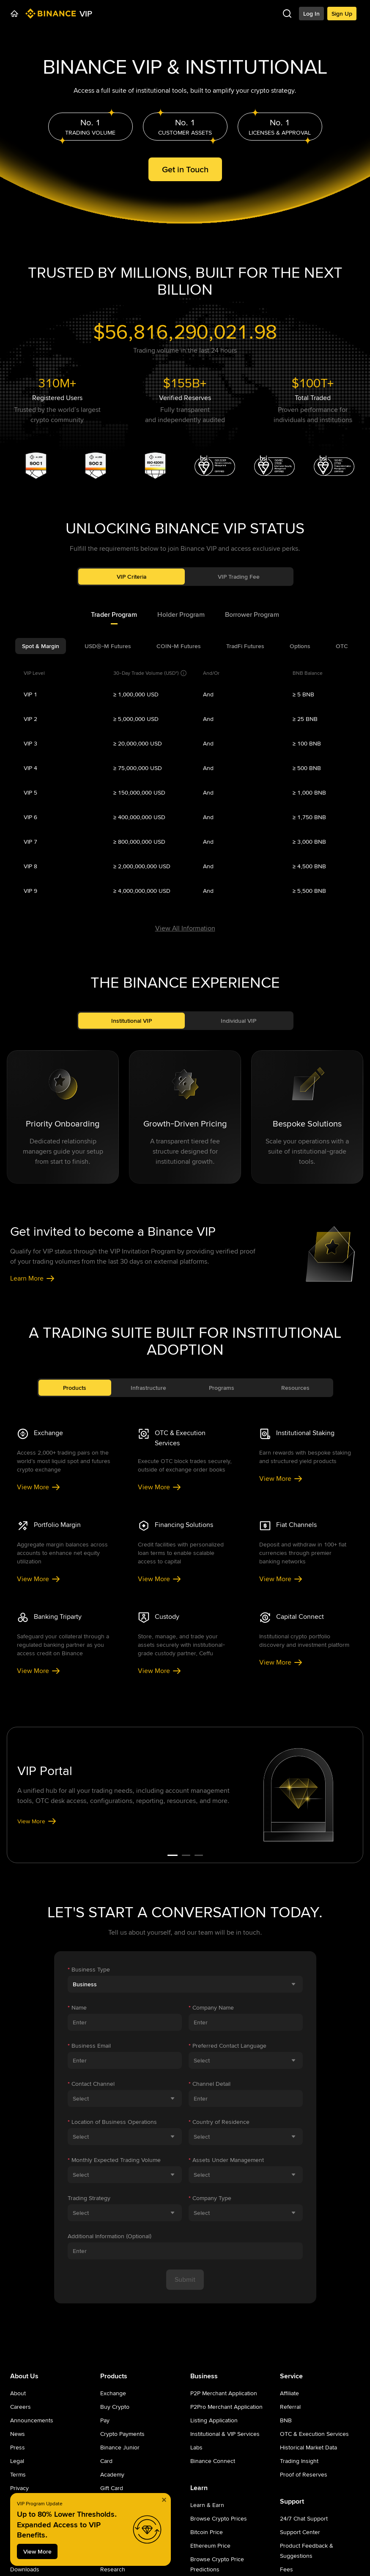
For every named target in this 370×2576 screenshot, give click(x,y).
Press (17, 2447)
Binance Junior (120, 2447)
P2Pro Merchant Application (226, 2406)
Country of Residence (219, 2122)
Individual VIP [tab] (238, 1020)
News (17, 2434)
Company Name (211, 2007)
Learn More (32, 1278)
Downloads (24, 2569)
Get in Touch (185, 169)
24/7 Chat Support (304, 2518)
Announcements (31, 2420)
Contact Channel (91, 2083)
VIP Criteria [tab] (131, 576)
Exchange (113, 2393)
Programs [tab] (221, 1388)
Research (112, 2569)
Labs (196, 2447)
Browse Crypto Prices (218, 2518)
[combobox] (185, 1984)
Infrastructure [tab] (148, 1388)
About (18, 2393)
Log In (311, 13)
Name (77, 2007)
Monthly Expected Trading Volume (114, 2160)
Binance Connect (212, 2461)
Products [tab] (74, 1388)
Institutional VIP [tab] (131, 1020)
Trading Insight (299, 2461)
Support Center (300, 2532)
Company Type (210, 2198)
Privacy (19, 2488)
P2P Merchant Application (223, 2393)
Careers (20, 2406)
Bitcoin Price (206, 2532)
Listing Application (214, 2420)
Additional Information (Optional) (109, 2236)
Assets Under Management (226, 2160)
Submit (185, 2279)
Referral (290, 2406)
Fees (286, 2569)
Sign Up (342, 13)
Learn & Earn (207, 2505)
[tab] (114, 615)
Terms (18, 2474)
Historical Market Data (308, 2447)
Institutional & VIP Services (225, 2434)
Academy (112, 2474)
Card (106, 2461)
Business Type (89, 1969)
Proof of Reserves (303, 2474)
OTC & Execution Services (314, 2434)
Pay (105, 2420)
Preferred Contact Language (227, 2045)
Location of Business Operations (112, 2122)
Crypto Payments (122, 2434)
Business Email (89, 2045)
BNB (286, 2420)
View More (39, 1487)
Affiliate (289, 2393)
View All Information (185, 928)
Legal (17, 2461)
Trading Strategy (89, 2198)
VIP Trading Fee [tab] (239, 576)
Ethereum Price (210, 2545)
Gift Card (111, 2488)
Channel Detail (209, 2083)
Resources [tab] (295, 1388)
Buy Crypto (114, 2406)
